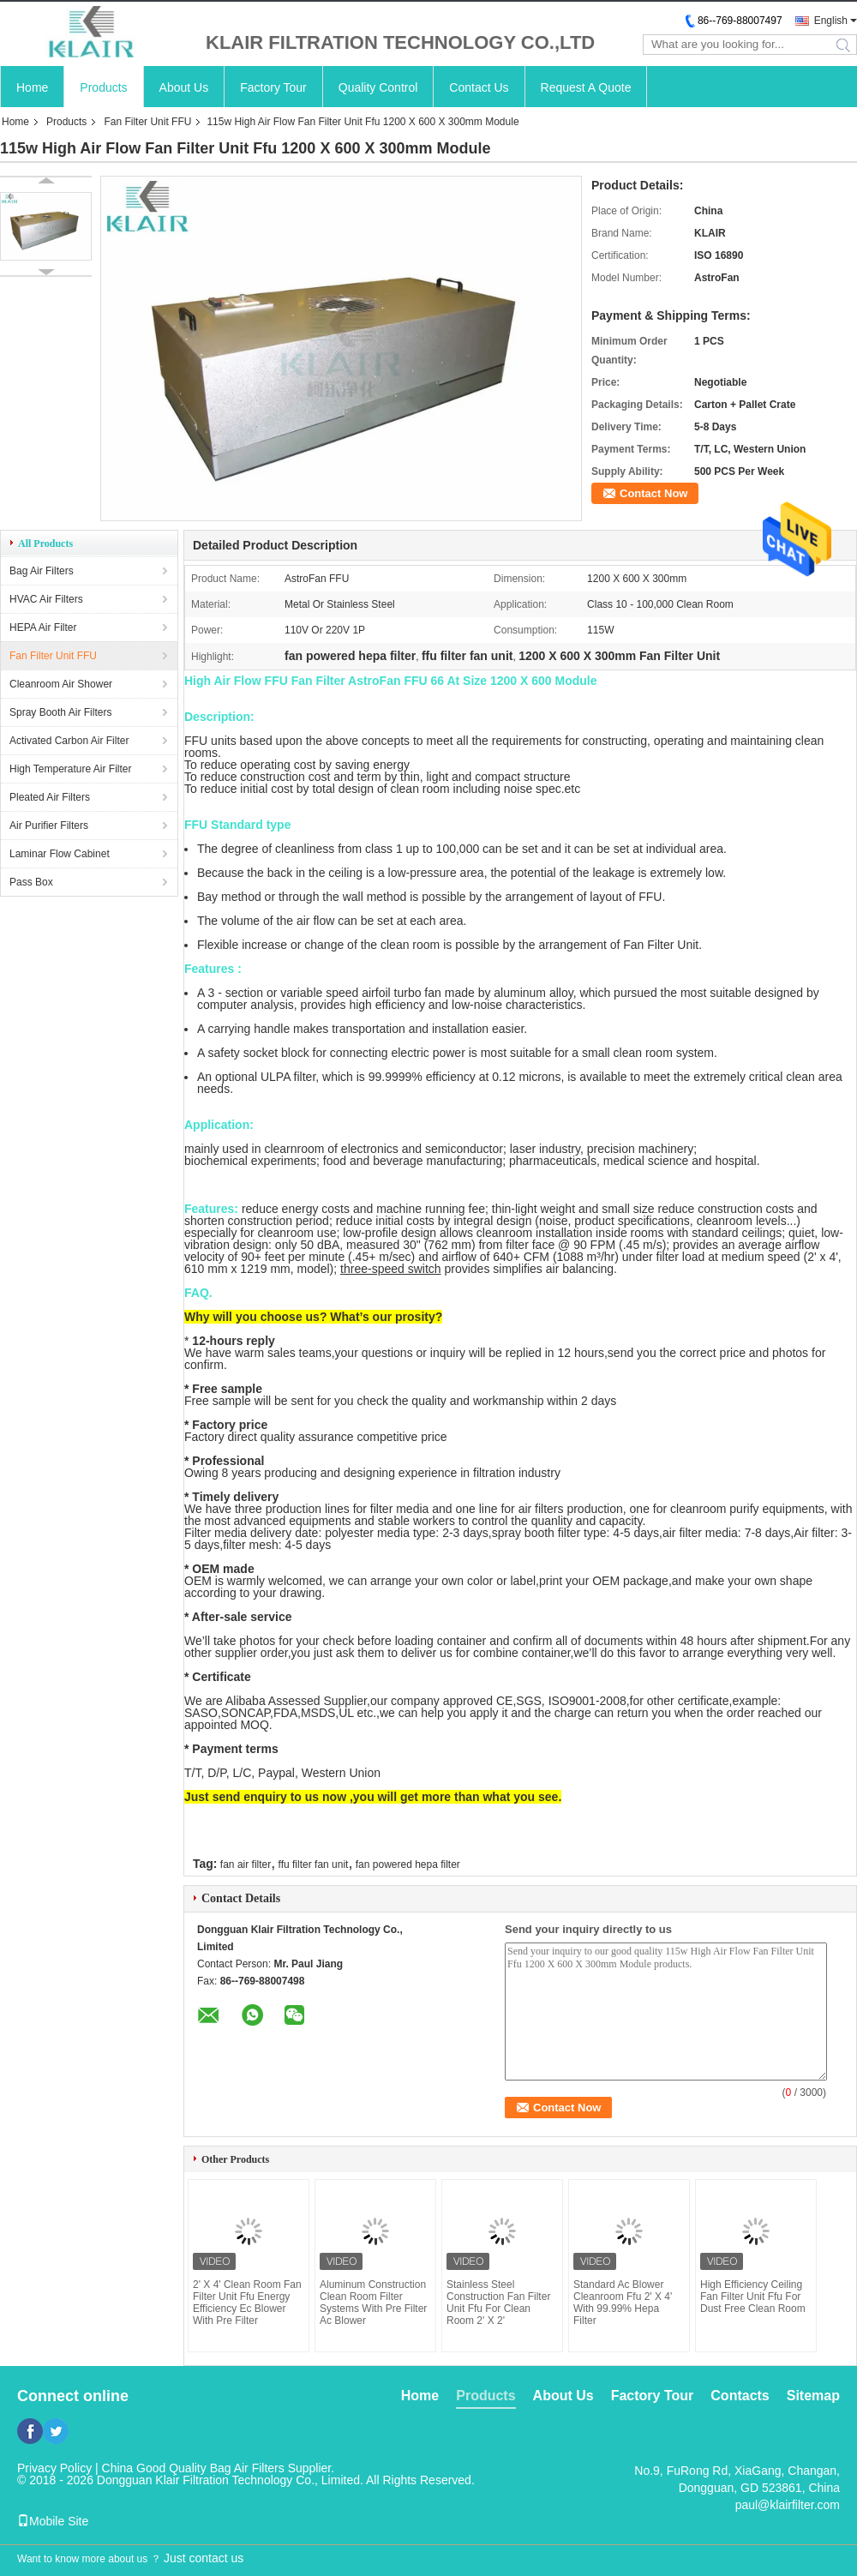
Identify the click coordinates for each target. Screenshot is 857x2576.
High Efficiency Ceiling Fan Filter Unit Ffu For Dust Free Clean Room (753, 2297)
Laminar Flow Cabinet (59, 854)
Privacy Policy (54, 2468)
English (831, 21)
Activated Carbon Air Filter (69, 741)
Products (103, 87)
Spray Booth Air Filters (60, 712)
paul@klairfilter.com (787, 2505)
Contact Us (478, 87)
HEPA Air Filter (42, 627)
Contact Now (653, 493)
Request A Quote (586, 87)
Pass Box (31, 882)
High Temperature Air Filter (70, 769)
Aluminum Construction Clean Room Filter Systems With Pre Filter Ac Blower (373, 2303)
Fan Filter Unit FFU (147, 122)
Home (32, 87)
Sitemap (813, 2395)
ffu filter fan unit (314, 1864)
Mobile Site (52, 2521)
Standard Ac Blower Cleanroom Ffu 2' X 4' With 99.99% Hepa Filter (622, 2303)
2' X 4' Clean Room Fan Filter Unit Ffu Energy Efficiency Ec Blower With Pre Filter (247, 2303)
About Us (184, 87)
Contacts (739, 2395)
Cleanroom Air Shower (60, 684)
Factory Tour (273, 87)
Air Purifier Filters (48, 826)
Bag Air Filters (41, 571)
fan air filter (245, 1864)
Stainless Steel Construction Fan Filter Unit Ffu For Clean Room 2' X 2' (498, 2303)
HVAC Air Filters (46, 599)
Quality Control (378, 87)
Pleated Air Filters (49, 797)
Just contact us (203, 2558)
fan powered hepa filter (408, 1864)
